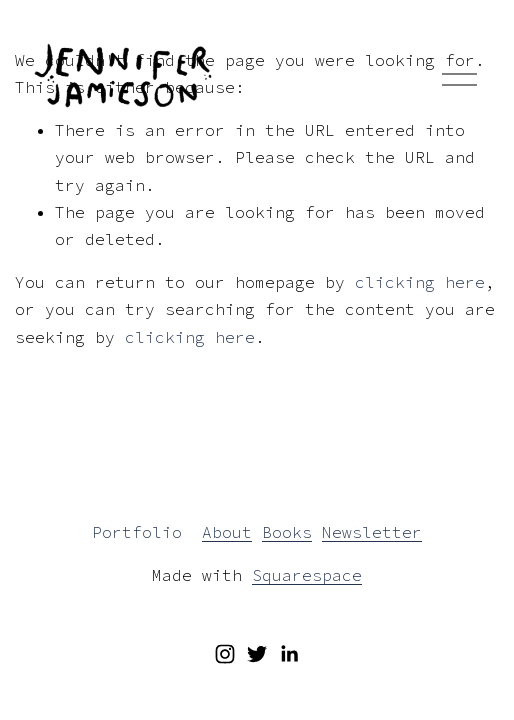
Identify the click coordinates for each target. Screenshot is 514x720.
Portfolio (137, 532)
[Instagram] (225, 654)
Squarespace (307, 575)
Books (287, 532)
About (227, 532)
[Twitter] (257, 654)
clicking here (420, 282)
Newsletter (372, 532)
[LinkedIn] (289, 654)
